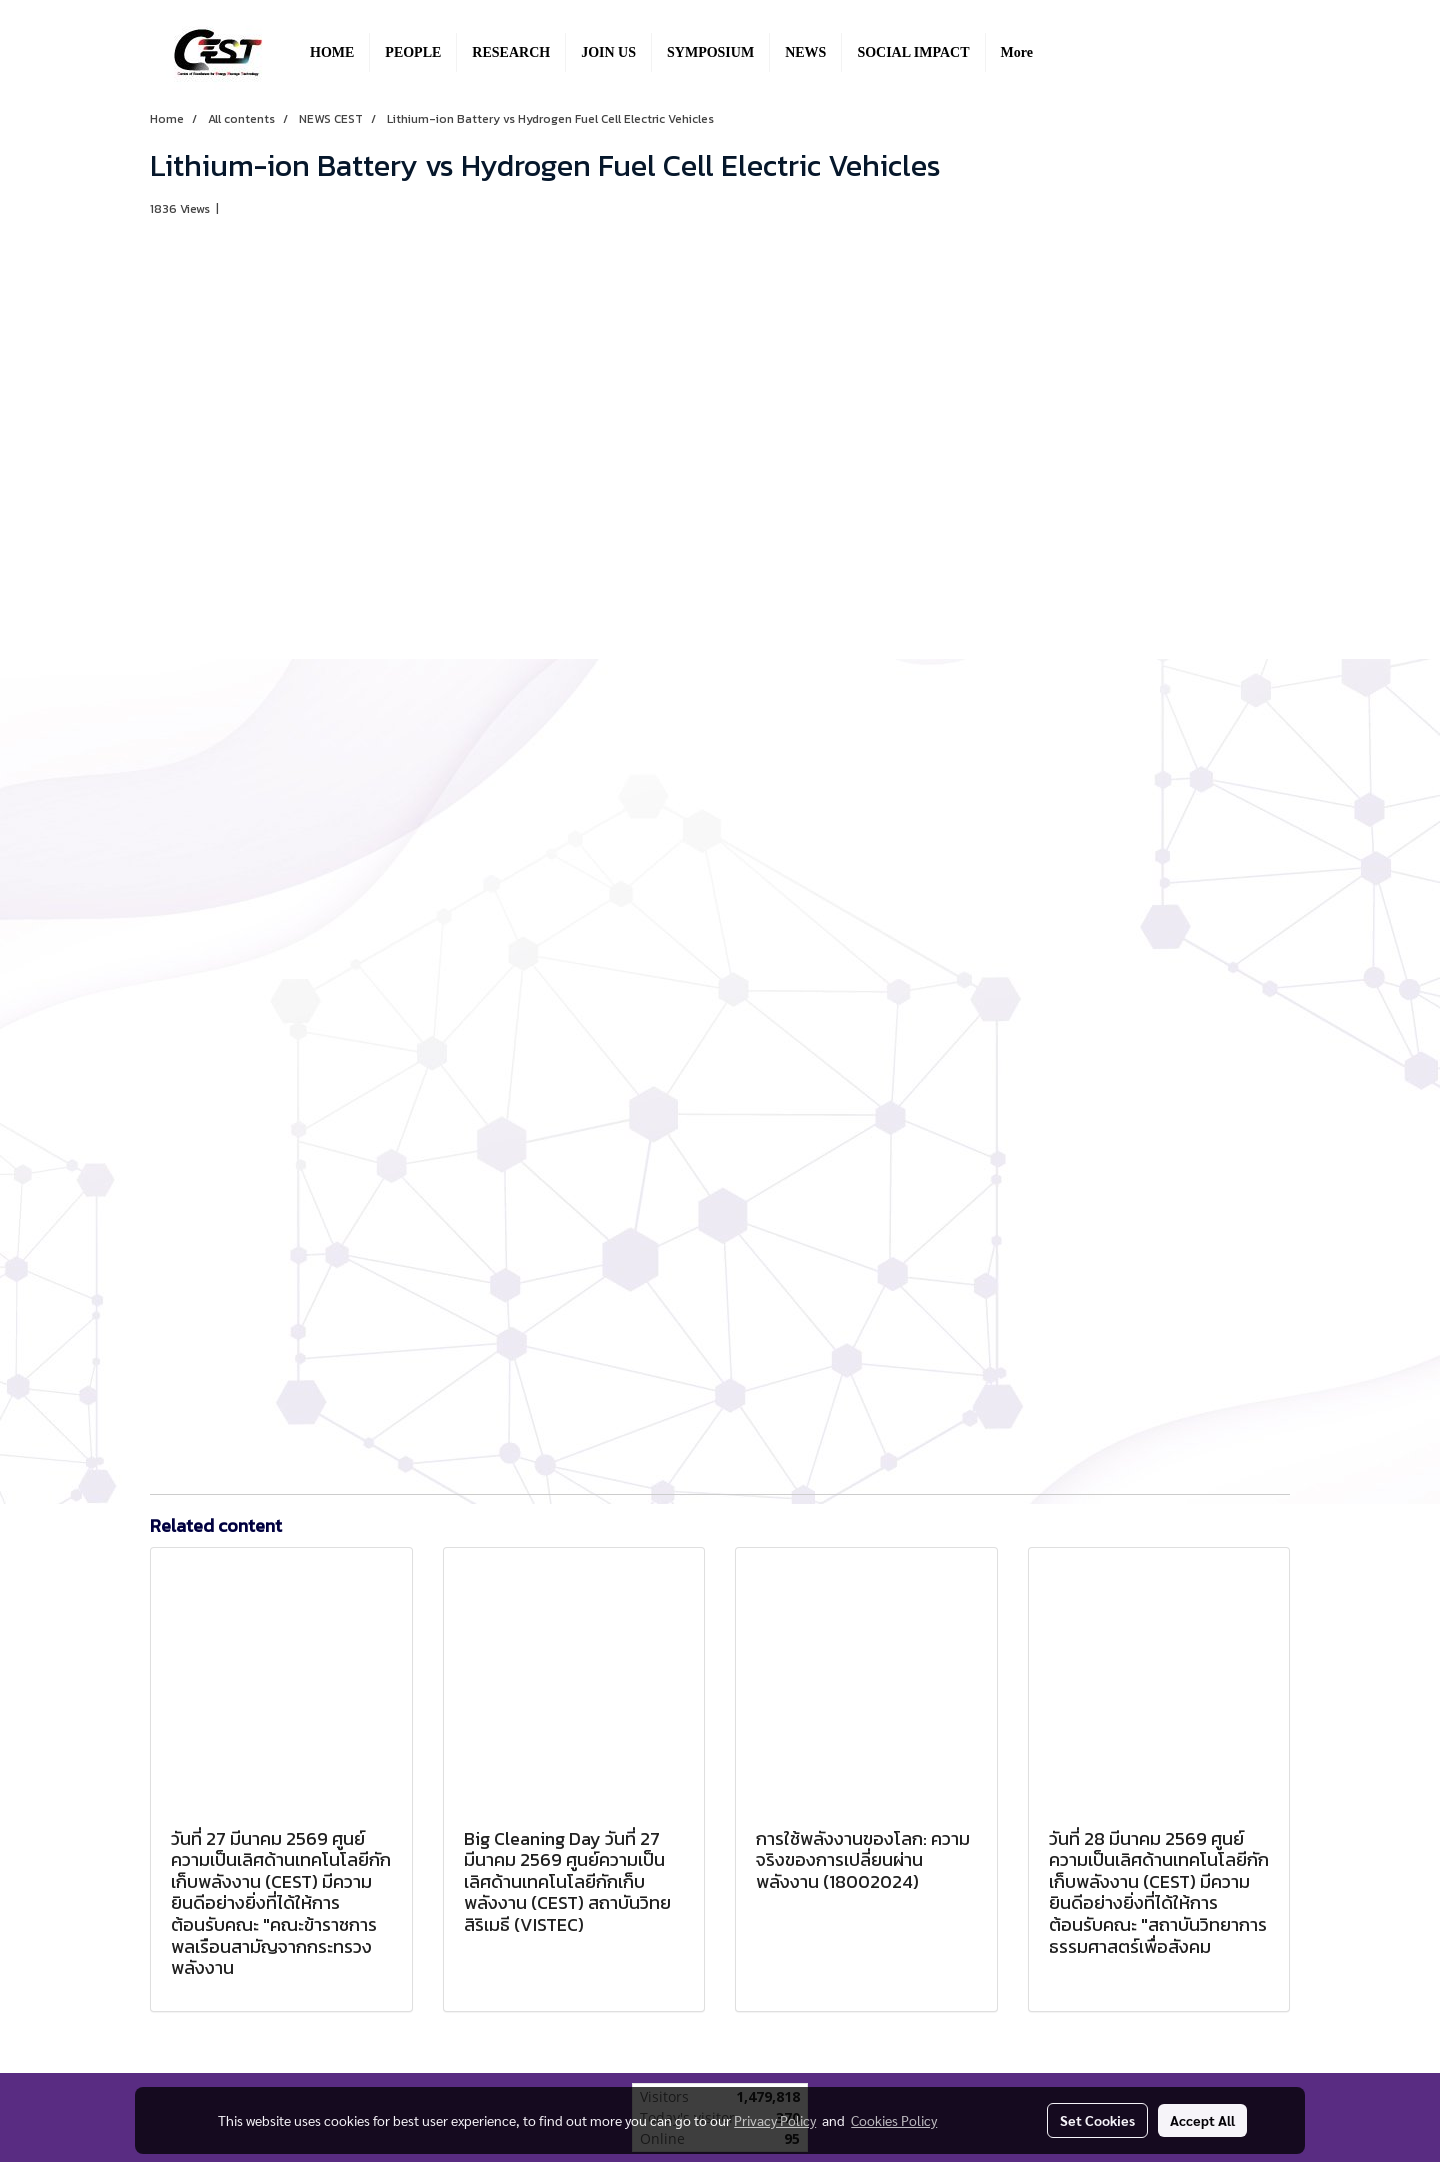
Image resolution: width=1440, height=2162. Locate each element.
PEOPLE (413, 52)
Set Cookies (1097, 2120)
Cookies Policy (894, 2120)
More (1017, 52)
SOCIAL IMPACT (913, 52)
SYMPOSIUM (710, 52)
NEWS (805, 52)
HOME (332, 52)
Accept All (1202, 2120)
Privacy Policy (775, 2120)
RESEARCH (511, 52)
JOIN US (608, 52)
